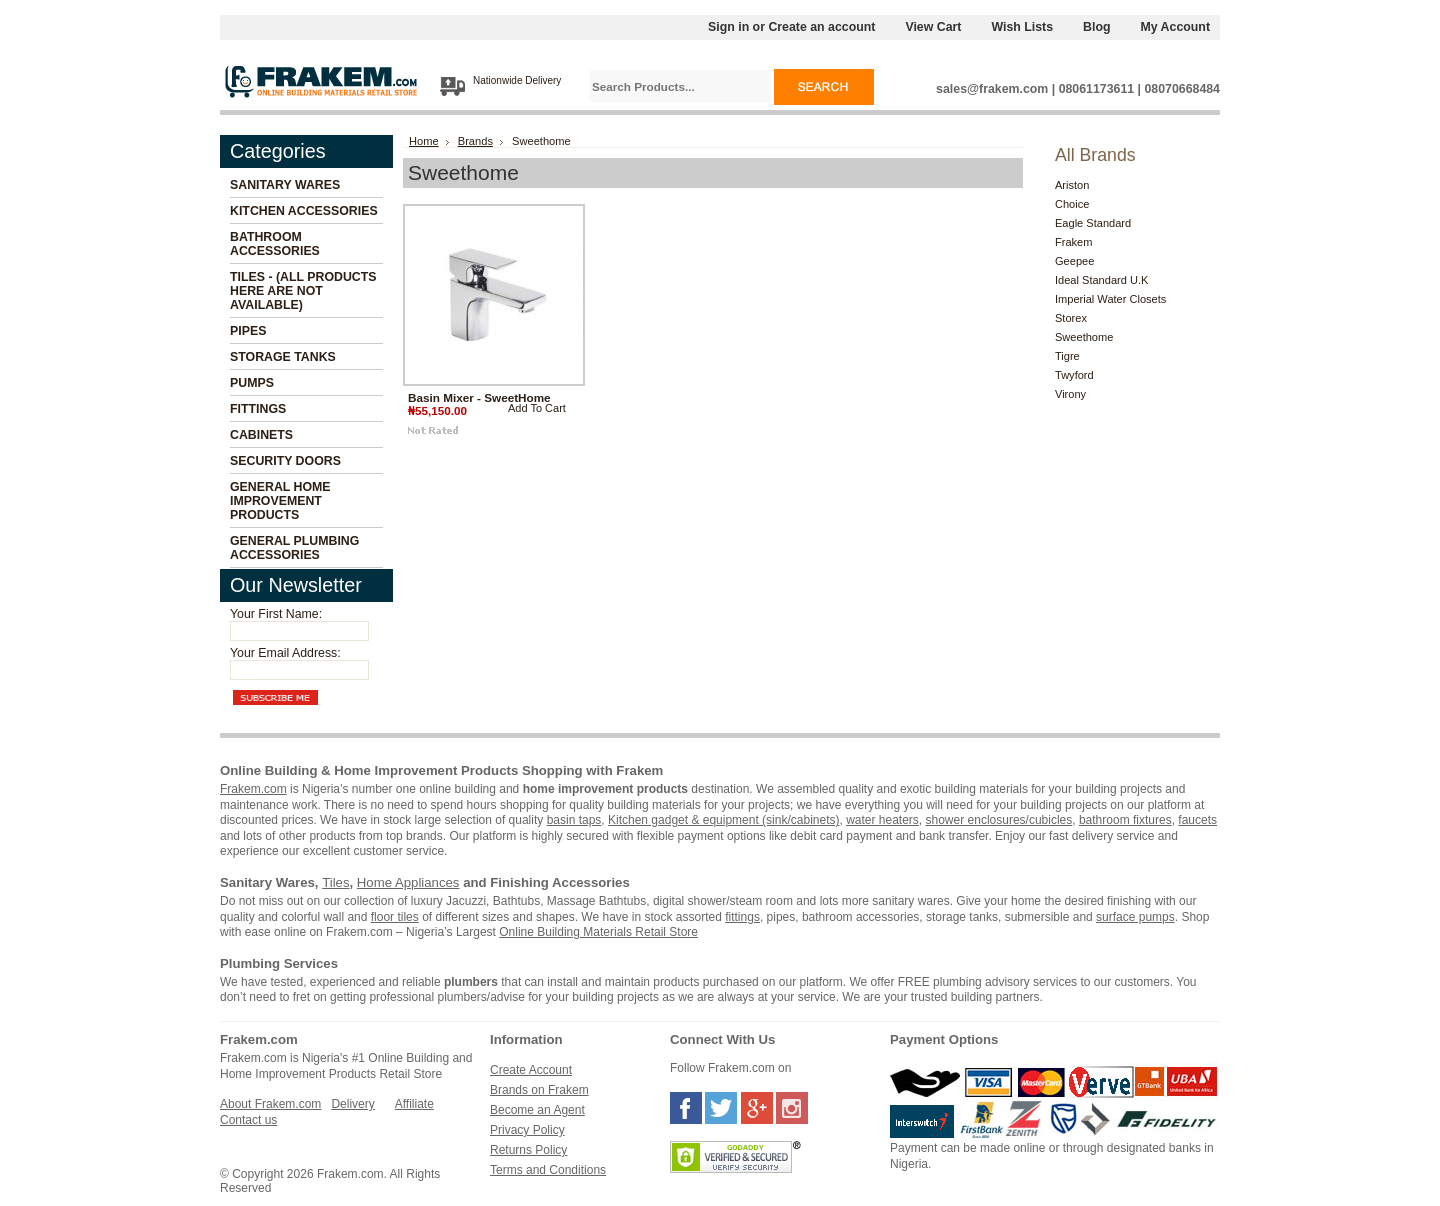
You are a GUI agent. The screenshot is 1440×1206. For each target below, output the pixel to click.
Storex (1071, 318)
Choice (1072, 204)
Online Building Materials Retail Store (598, 932)
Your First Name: (276, 614)
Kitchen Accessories (304, 211)
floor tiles (395, 917)
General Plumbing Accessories (294, 548)
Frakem (1073, 242)
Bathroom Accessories (275, 244)
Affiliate (414, 1104)
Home (424, 141)
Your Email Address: (285, 653)
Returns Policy (528, 1150)
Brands (475, 141)
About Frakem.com (270, 1104)
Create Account (531, 1070)
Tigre (1067, 356)
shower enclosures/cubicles (999, 820)
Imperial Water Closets (1110, 299)
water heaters (882, 820)
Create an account (821, 27)
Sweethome (1084, 337)
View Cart (933, 27)
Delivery (352, 1104)
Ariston (1072, 185)
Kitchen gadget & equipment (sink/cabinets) (723, 820)
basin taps (574, 820)
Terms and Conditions (548, 1170)
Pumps (252, 383)
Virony (1070, 394)
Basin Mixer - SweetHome (479, 397)
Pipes (248, 331)
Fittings (258, 409)
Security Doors (285, 461)
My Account (1176, 27)
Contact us (248, 1120)
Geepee (1074, 261)
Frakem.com (253, 789)
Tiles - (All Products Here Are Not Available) (303, 291)
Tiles (335, 882)
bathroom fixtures (1125, 820)
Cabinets (261, 435)
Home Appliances (408, 882)
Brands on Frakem (539, 1090)
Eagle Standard (1093, 223)
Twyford (1074, 375)
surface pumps (1135, 917)
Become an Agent (537, 1110)
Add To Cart (537, 408)
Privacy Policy (527, 1130)
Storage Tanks (283, 357)
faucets (1197, 820)
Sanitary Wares (285, 185)
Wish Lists (1022, 27)
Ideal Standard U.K (1101, 280)
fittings (742, 917)
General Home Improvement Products (280, 501)
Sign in (728, 27)
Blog (1096, 27)
